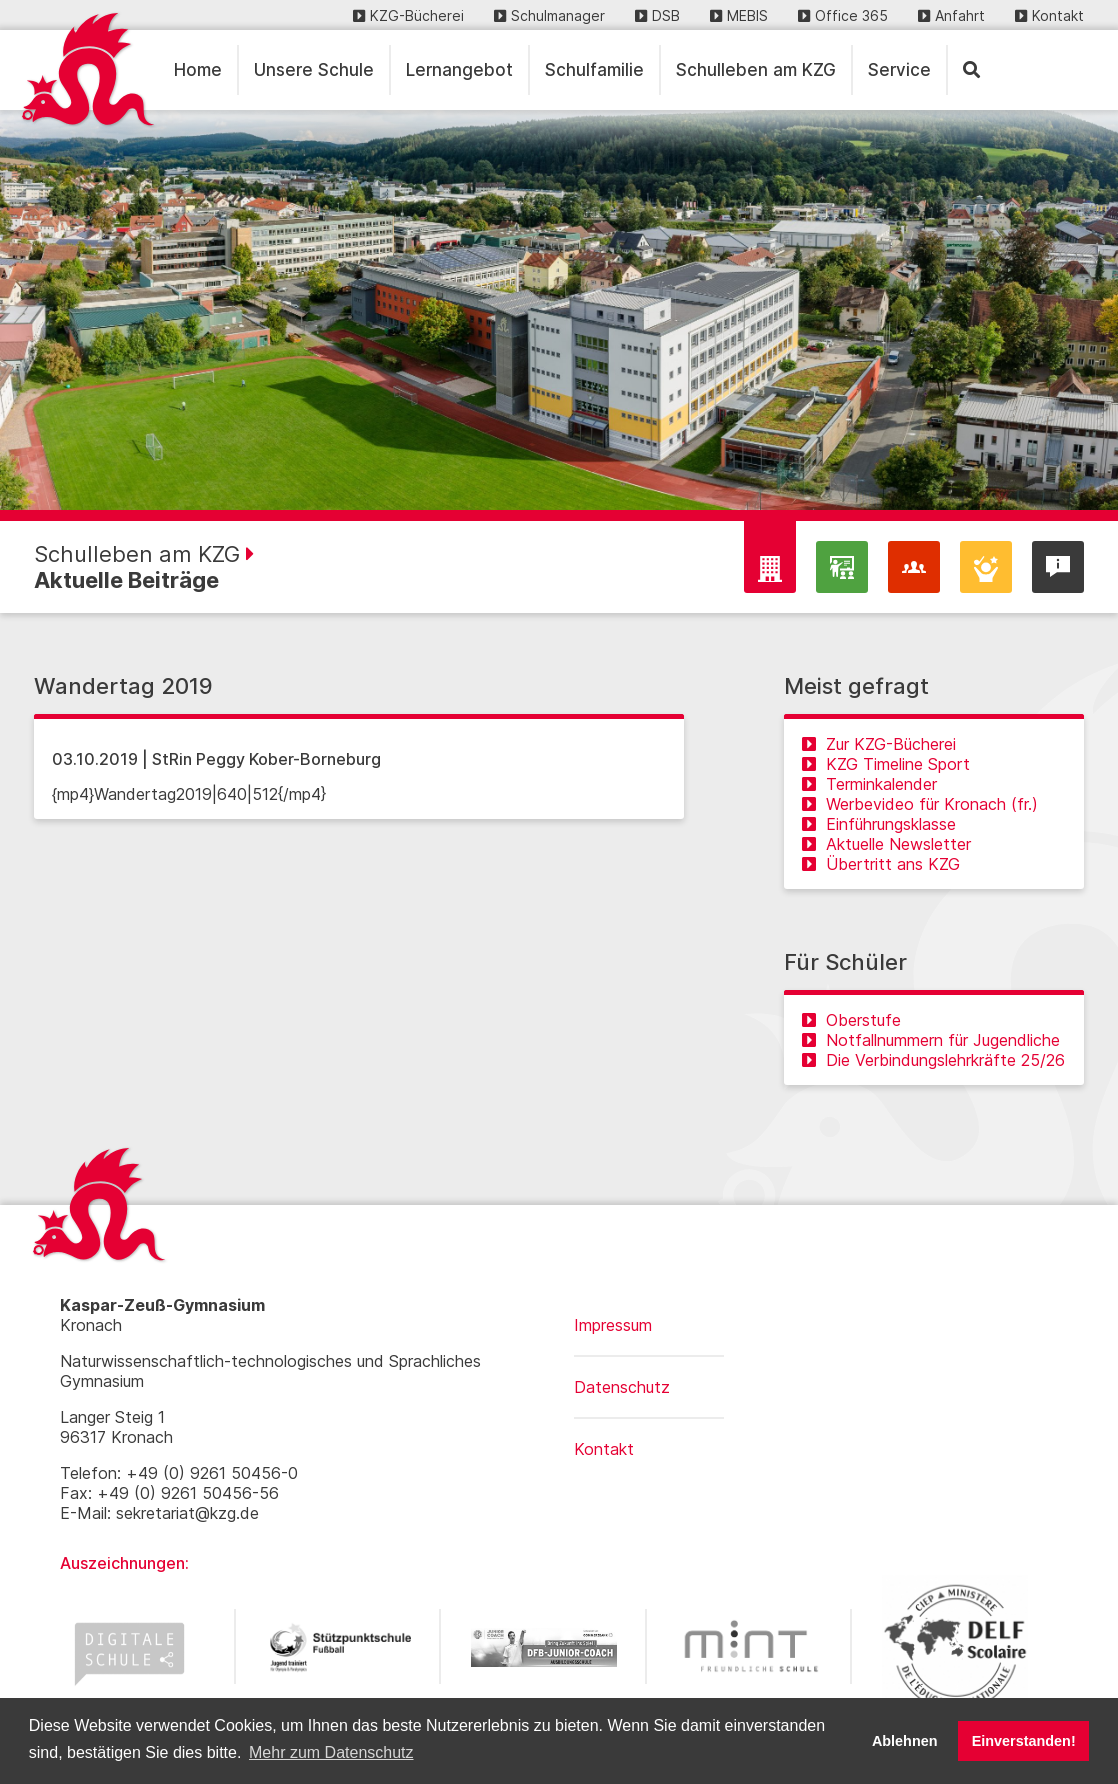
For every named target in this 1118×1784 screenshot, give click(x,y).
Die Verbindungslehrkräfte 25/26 (933, 1060)
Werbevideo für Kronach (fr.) (920, 804)
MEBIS (739, 15)
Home (198, 70)
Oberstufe (851, 1020)
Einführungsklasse (879, 824)
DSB (657, 15)
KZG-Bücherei (408, 15)
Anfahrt (951, 15)
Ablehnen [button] (905, 1741)
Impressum (613, 1325)
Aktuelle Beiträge (126, 580)
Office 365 (843, 15)
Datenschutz (622, 1387)
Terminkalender (869, 784)
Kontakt (1049, 15)
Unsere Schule (314, 70)
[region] (559, 310)
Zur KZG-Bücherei (879, 744)
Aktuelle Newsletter (886, 844)
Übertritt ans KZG (881, 864)
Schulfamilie (594, 70)
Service (899, 70)
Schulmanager (549, 15)
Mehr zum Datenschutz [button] (331, 1752)
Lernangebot (459, 70)
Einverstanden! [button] (1024, 1741)
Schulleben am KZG (756, 70)
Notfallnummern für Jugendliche (931, 1040)
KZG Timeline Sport (886, 764)
